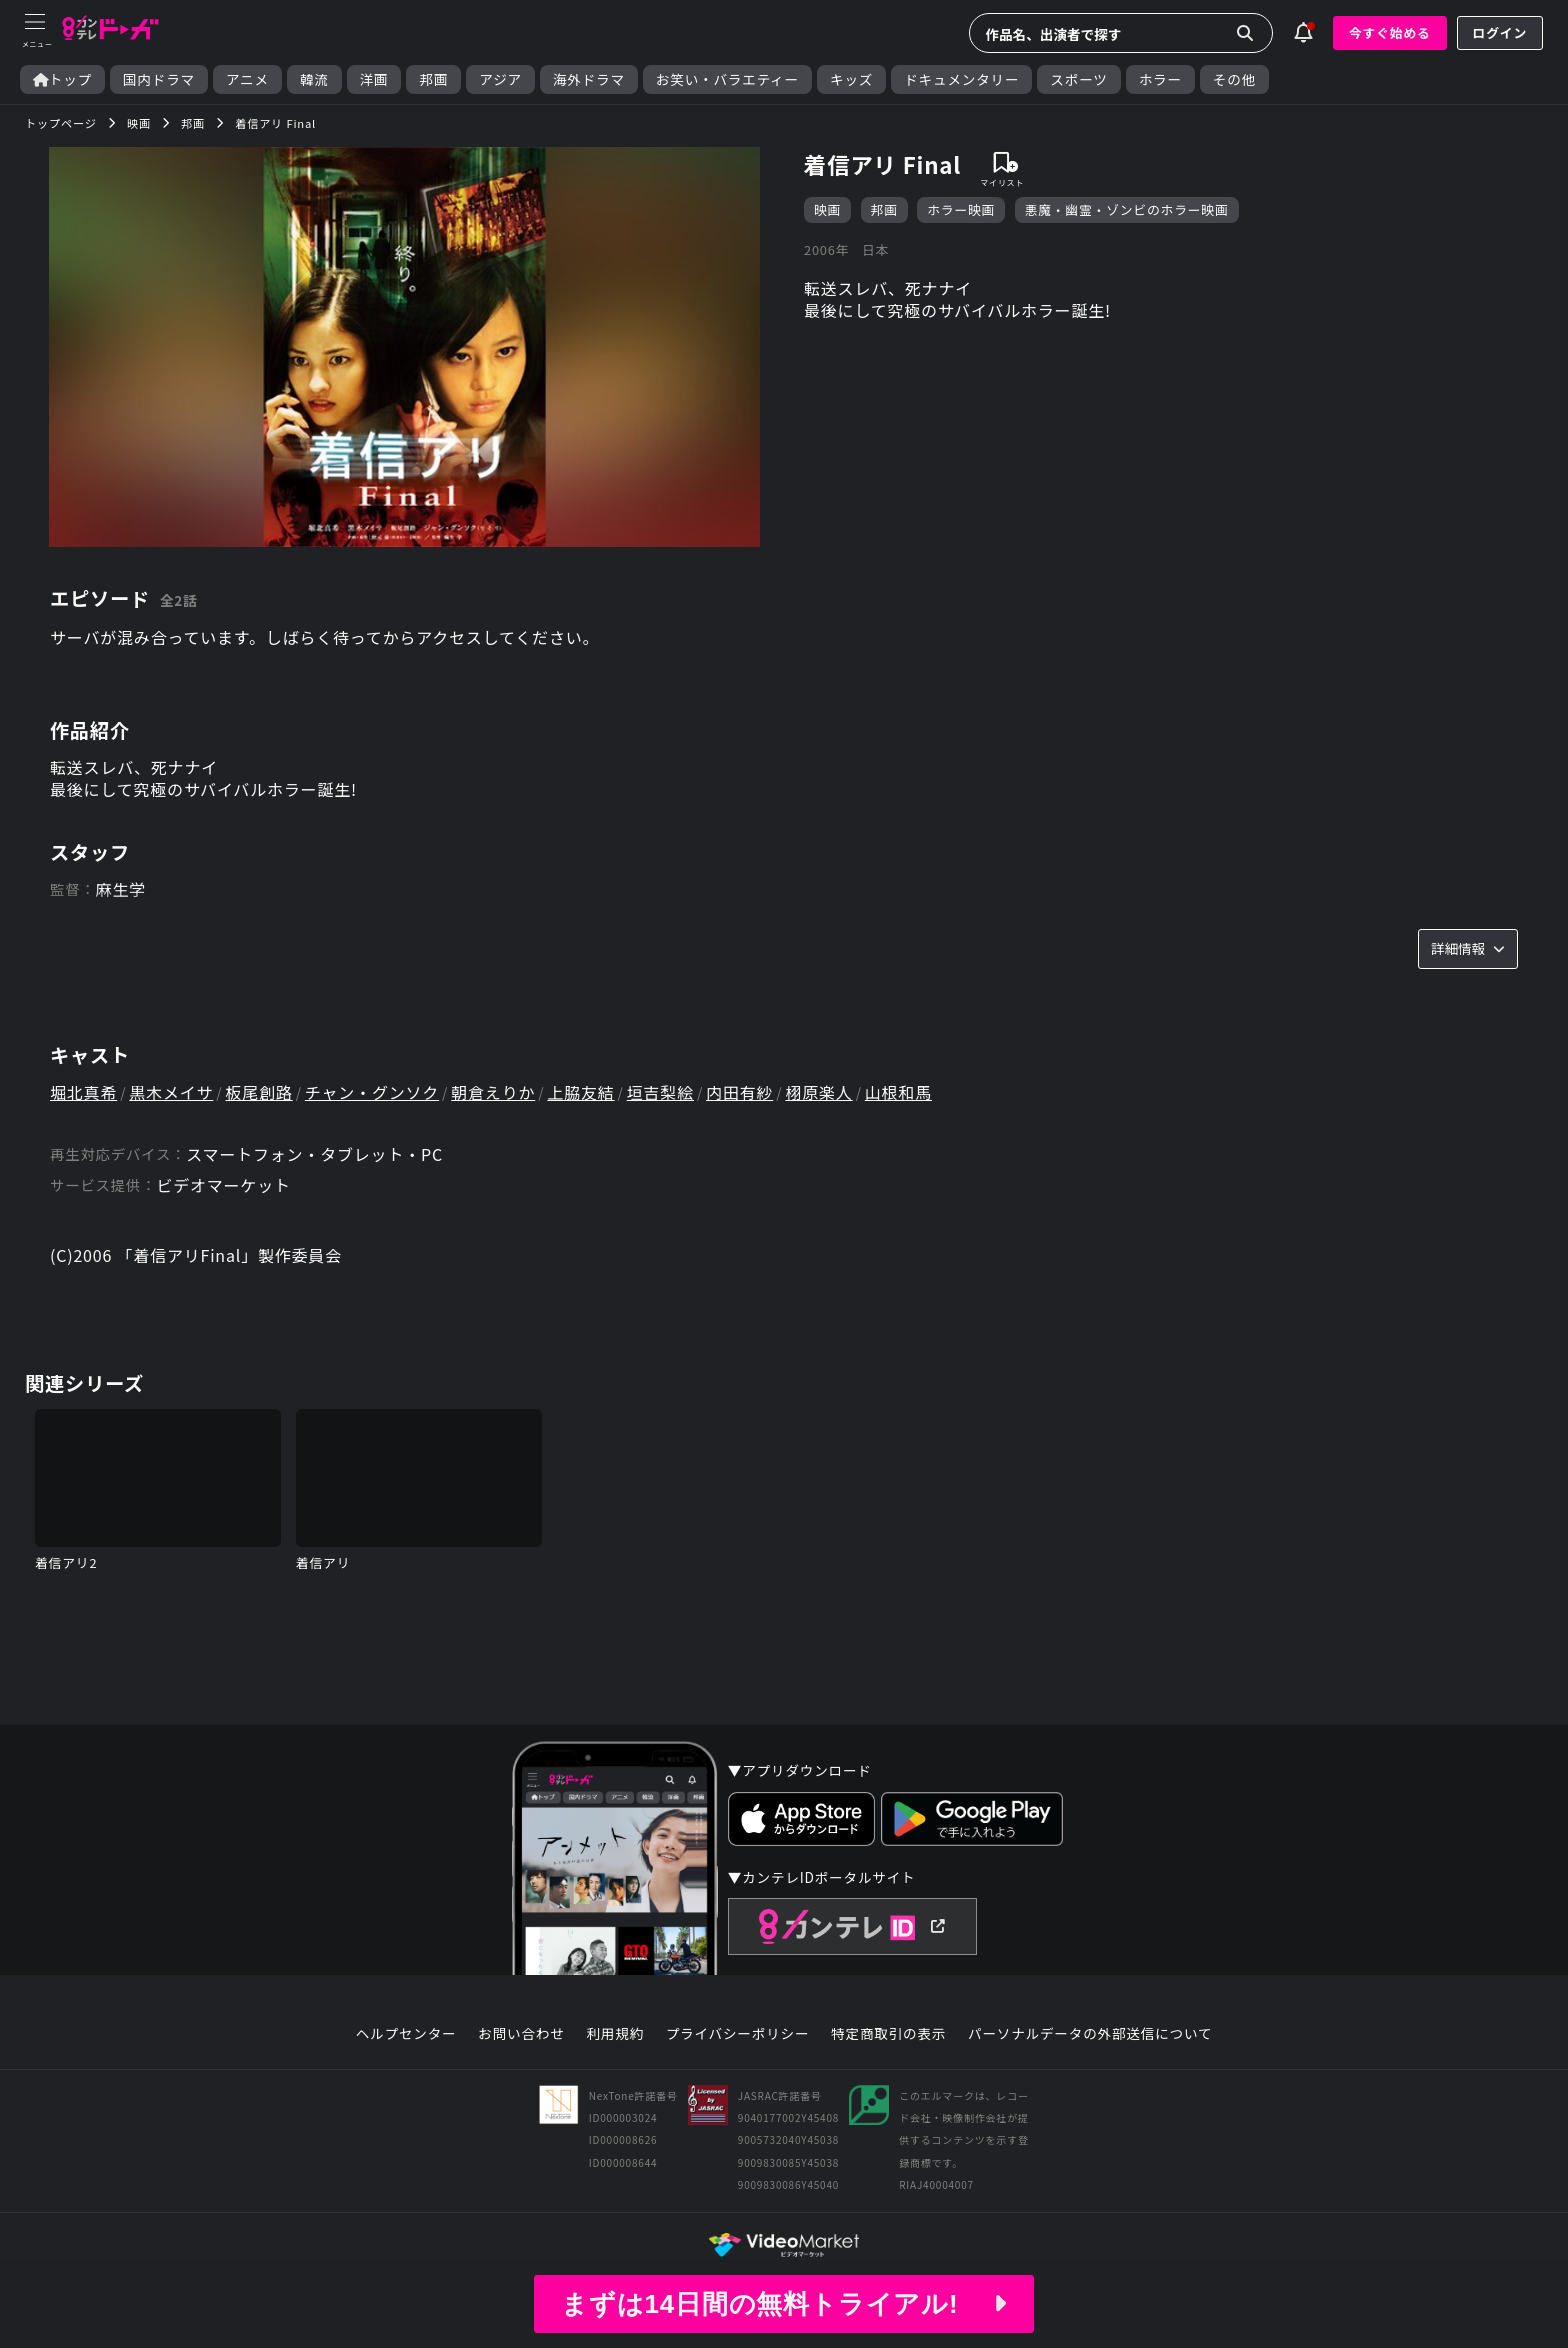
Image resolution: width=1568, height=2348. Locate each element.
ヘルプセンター (406, 2034)
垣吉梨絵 (660, 1092)
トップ (62, 79)
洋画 (374, 79)
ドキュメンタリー (961, 79)
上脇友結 (580, 1092)
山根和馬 (898, 1092)
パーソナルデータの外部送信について (1090, 2034)
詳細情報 (1468, 948)
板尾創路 (259, 1092)
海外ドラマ (589, 79)
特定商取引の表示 (888, 2034)
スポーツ (1078, 79)
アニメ (247, 79)
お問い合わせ (521, 2034)
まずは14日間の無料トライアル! (784, 2304)
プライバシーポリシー (738, 2034)
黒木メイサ (171, 1092)
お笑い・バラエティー (727, 79)
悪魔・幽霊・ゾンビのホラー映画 (1127, 209)
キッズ (851, 79)
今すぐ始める (1390, 32)
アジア (500, 79)
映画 (827, 209)
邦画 (433, 79)
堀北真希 (83, 1092)
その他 (1234, 79)
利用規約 (615, 2034)
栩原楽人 (818, 1092)
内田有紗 (739, 1092)
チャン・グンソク (372, 1092)
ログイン (1500, 32)
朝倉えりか (493, 1092)
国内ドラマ (159, 79)
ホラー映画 (961, 209)
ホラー (1160, 79)
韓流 (314, 79)
